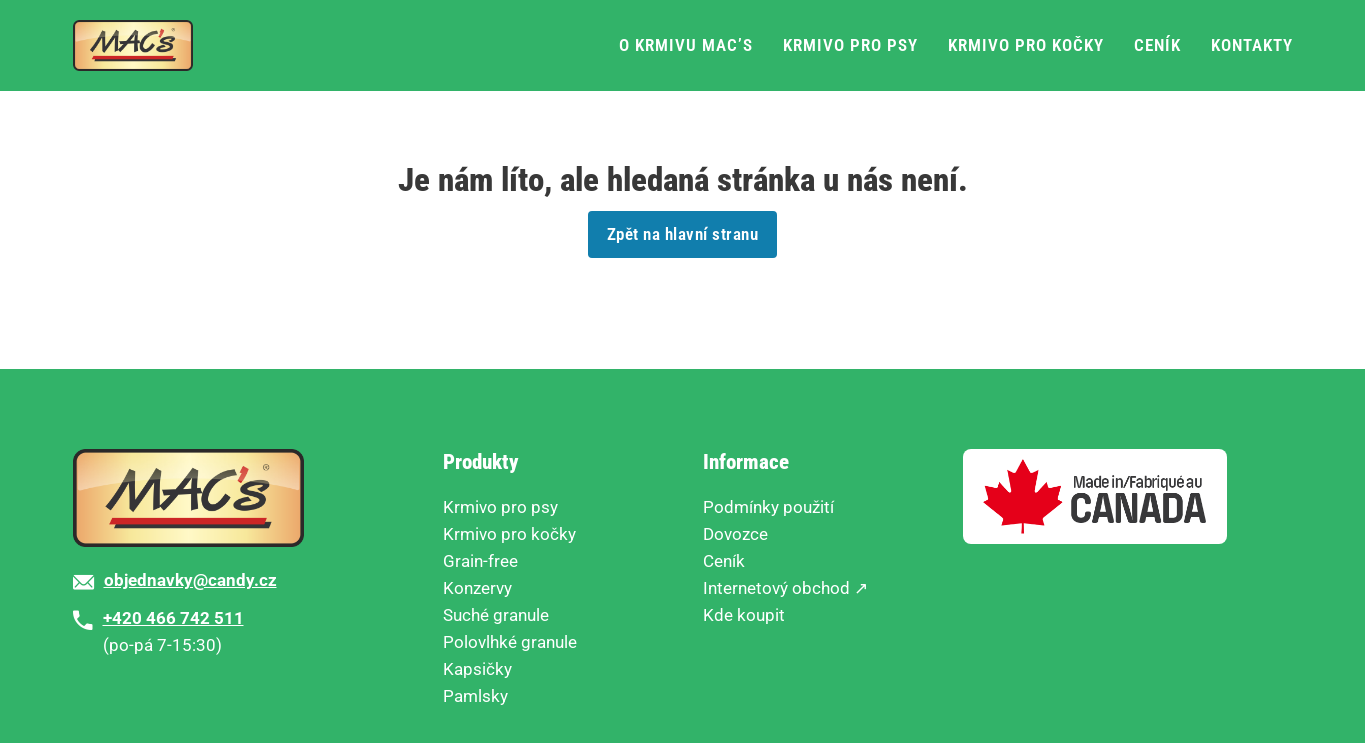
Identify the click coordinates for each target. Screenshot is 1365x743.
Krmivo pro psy (850, 45)
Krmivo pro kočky (1026, 45)
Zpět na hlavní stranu (683, 234)
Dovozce (735, 534)
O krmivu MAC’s (686, 45)
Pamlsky (475, 696)
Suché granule (496, 615)
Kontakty (1252, 45)
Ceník (1157, 45)
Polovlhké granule (510, 642)
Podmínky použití (768, 507)
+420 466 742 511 (173, 618)
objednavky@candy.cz (190, 580)
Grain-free (480, 561)
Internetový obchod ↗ (785, 588)
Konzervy (477, 588)
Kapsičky (477, 669)
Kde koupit (744, 615)
